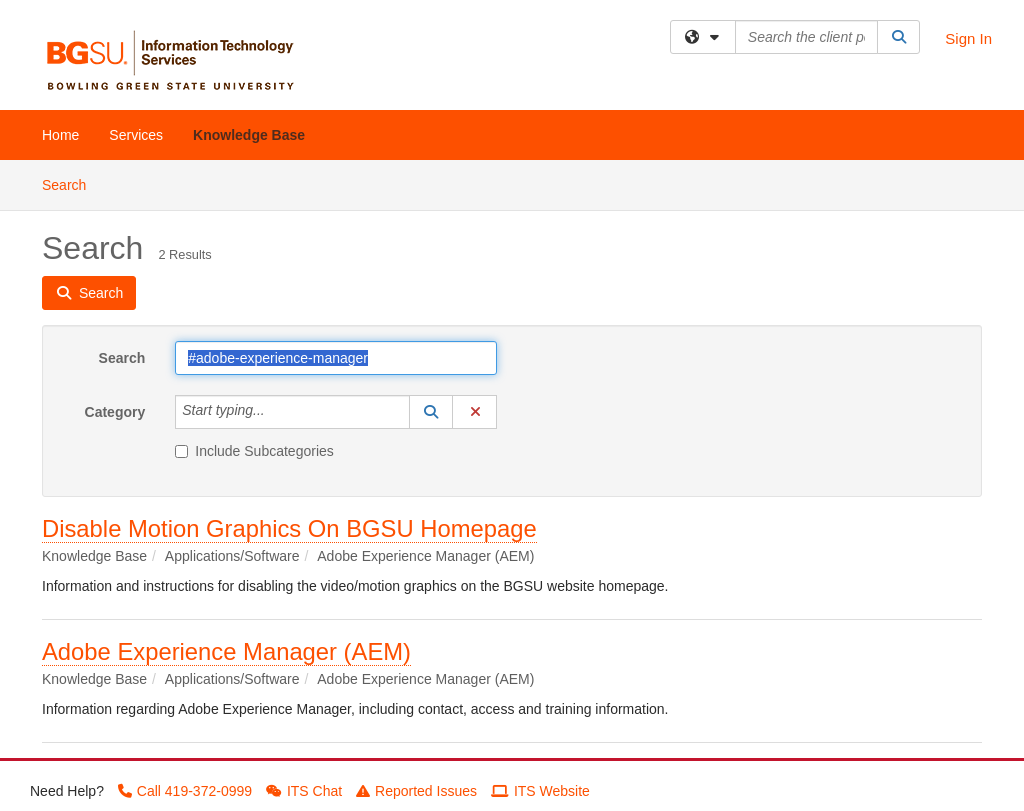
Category (115, 412)
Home (60, 135)
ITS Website (540, 791)
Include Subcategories (254, 451)
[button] (431, 412)
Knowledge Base (249, 135)
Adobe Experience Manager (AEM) (226, 651)
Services (136, 135)
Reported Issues (416, 791)
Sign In (968, 38)
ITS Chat (304, 791)
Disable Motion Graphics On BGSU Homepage (289, 528)
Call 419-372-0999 (185, 791)
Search (71, 183)
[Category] (276, 412)
